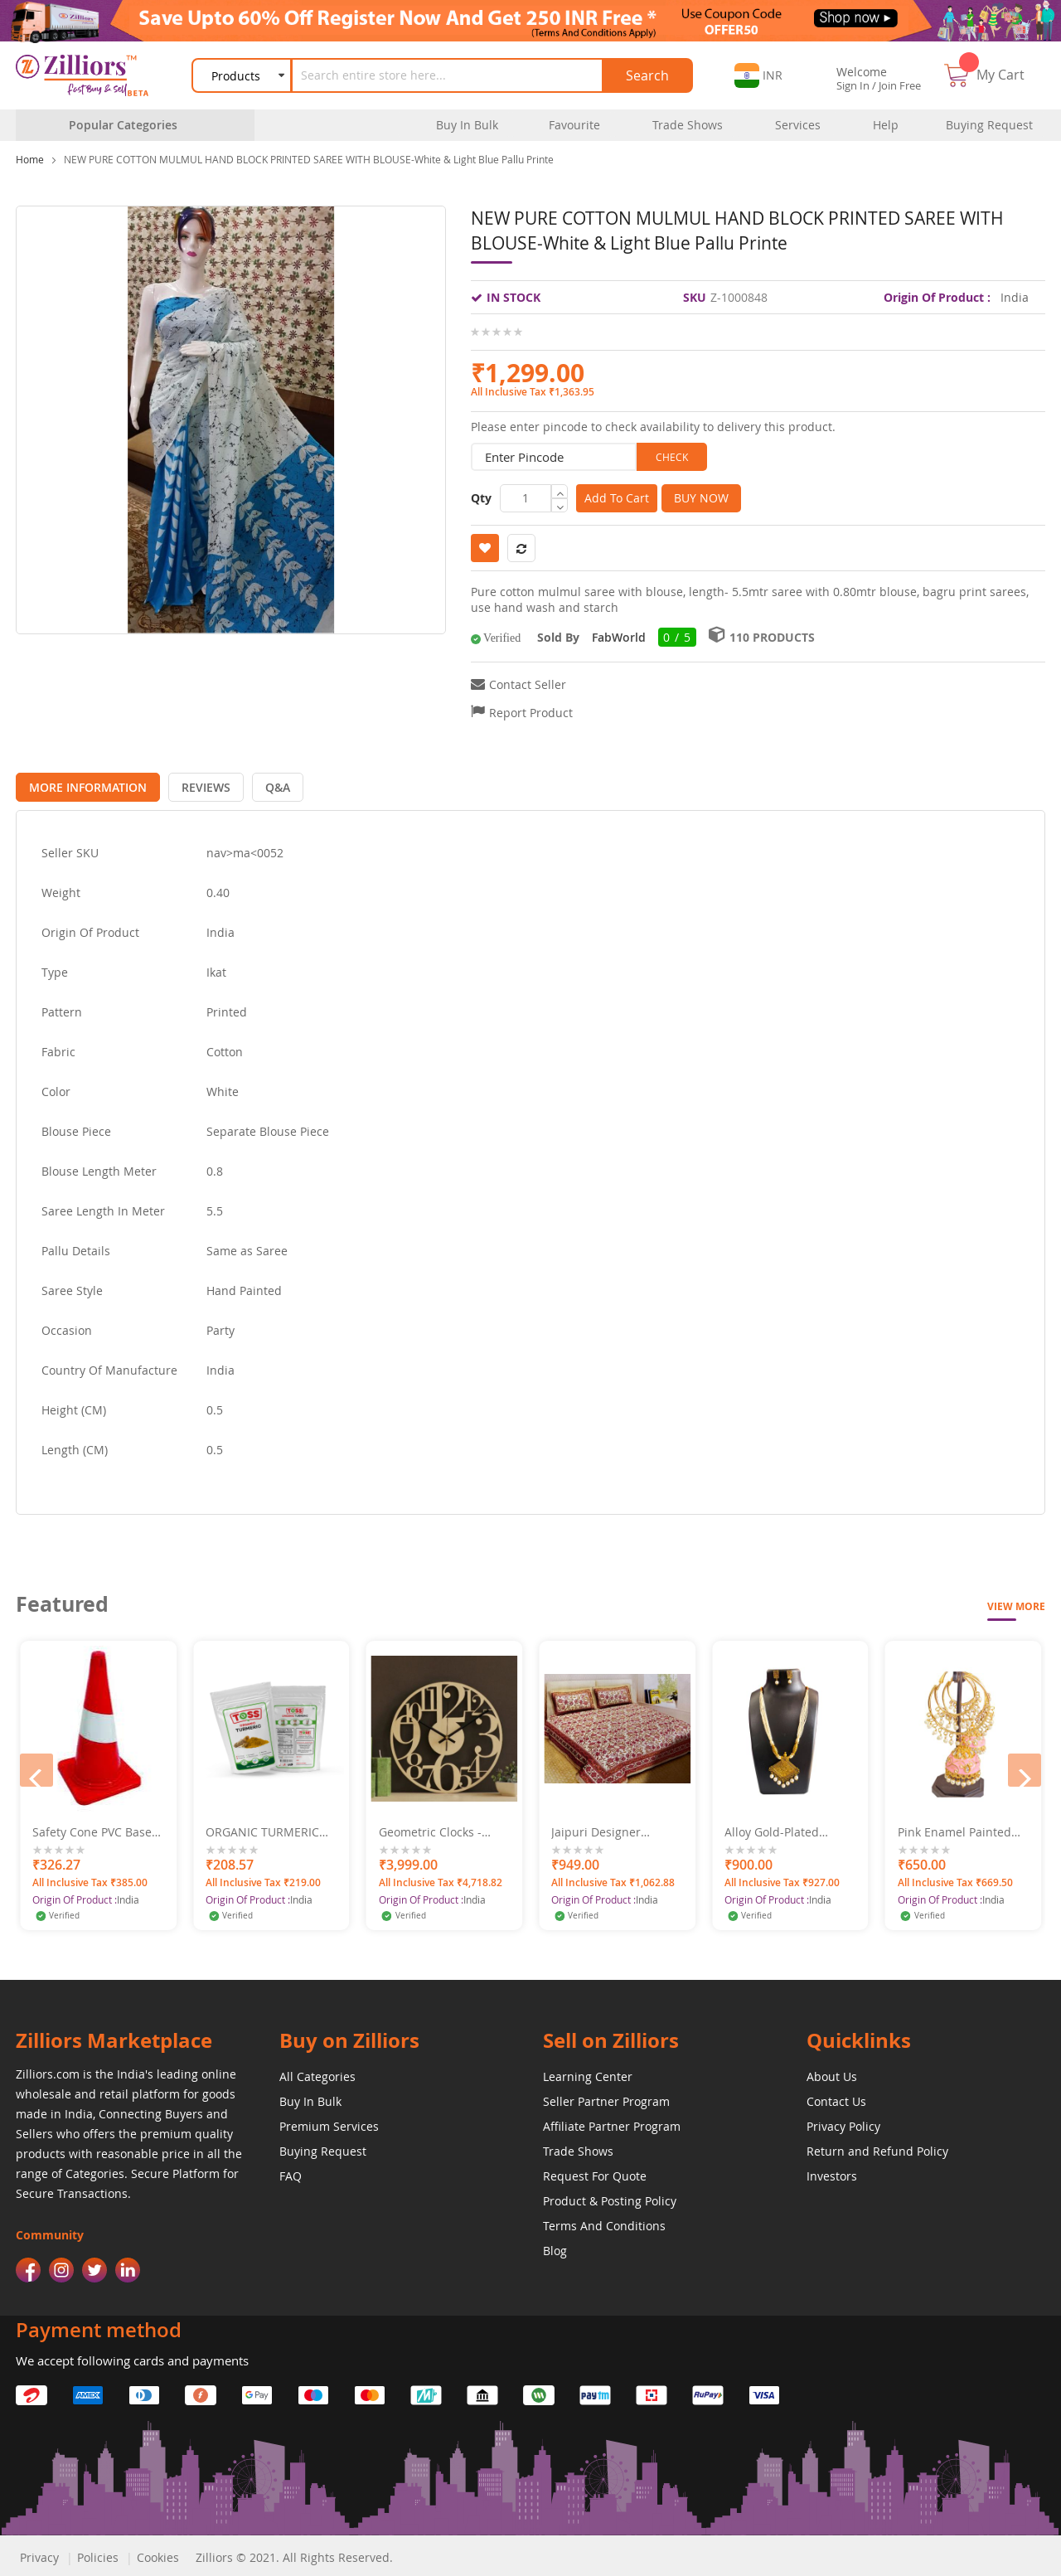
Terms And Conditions (604, 2221)
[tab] (84, 783)
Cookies (158, 2553)
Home (30, 159)
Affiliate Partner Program (612, 2122)
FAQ (290, 2172)
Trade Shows (578, 2147)
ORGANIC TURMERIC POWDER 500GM (435, 1828)
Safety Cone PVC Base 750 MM (265, 1828)
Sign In (853, 85)
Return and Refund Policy (877, 2147)
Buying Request (322, 2147)
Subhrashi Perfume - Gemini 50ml (90, 1828)
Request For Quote (595, 2172)
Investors (832, 2172)
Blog (555, 2246)
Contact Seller (527, 684)
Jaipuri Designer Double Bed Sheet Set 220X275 (784, 1828)
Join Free (900, 85)
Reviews (193, 783)
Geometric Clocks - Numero (602, 1828)
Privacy (39, 2553)
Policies (98, 2553)
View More (1016, 1602)
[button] (758, 75)
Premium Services (329, 2122)
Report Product (531, 712)
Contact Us (836, 2097)
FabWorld (619, 637)
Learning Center (587, 2072)
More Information (84, 783)
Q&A (257, 783)
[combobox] (449, 75)
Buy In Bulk (310, 2097)
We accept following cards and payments (132, 2356)
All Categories (317, 2072)
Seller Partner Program (606, 2097)
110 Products (772, 637)
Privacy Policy (843, 2122)
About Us (832, 2072)
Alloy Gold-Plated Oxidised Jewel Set (949, 1828)
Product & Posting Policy (609, 2197)
